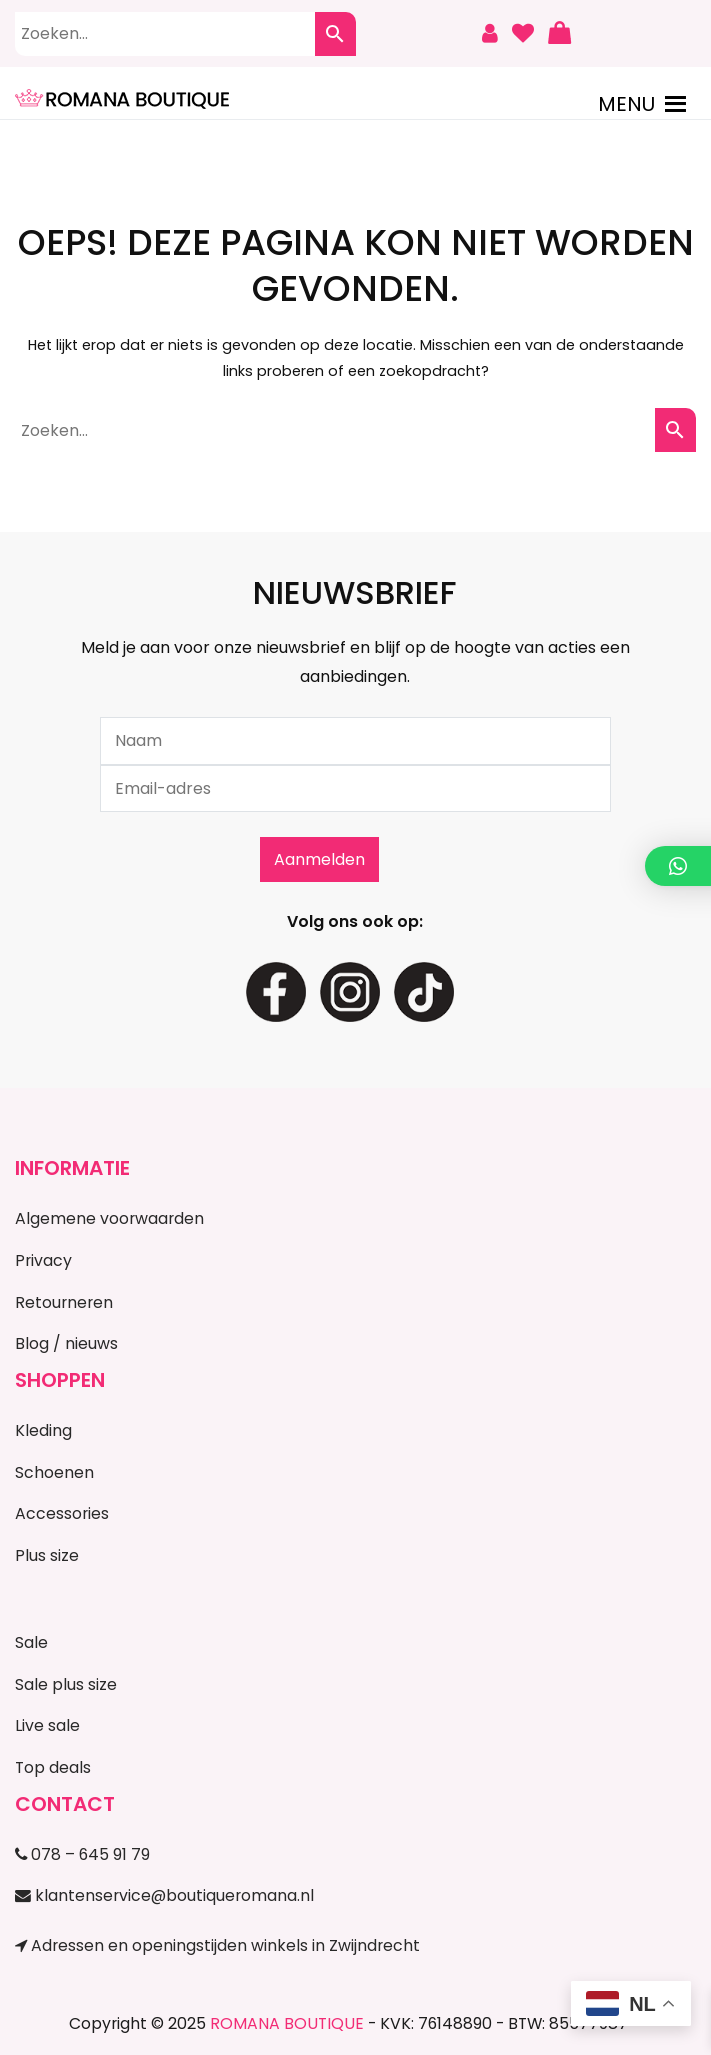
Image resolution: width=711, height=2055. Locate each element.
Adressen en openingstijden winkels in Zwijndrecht (217, 1945)
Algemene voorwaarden (109, 1218)
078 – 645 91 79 (82, 1854)
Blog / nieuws (66, 1343)
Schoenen (54, 1472)
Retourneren (64, 1302)
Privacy (43, 1260)
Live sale (47, 1725)
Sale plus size (66, 1684)
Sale (31, 1642)
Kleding (43, 1430)
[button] (626, 104)
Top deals (53, 1767)
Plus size (47, 1555)
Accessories (62, 1513)
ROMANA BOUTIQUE (287, 2023)
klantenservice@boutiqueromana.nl (164, 1895)
